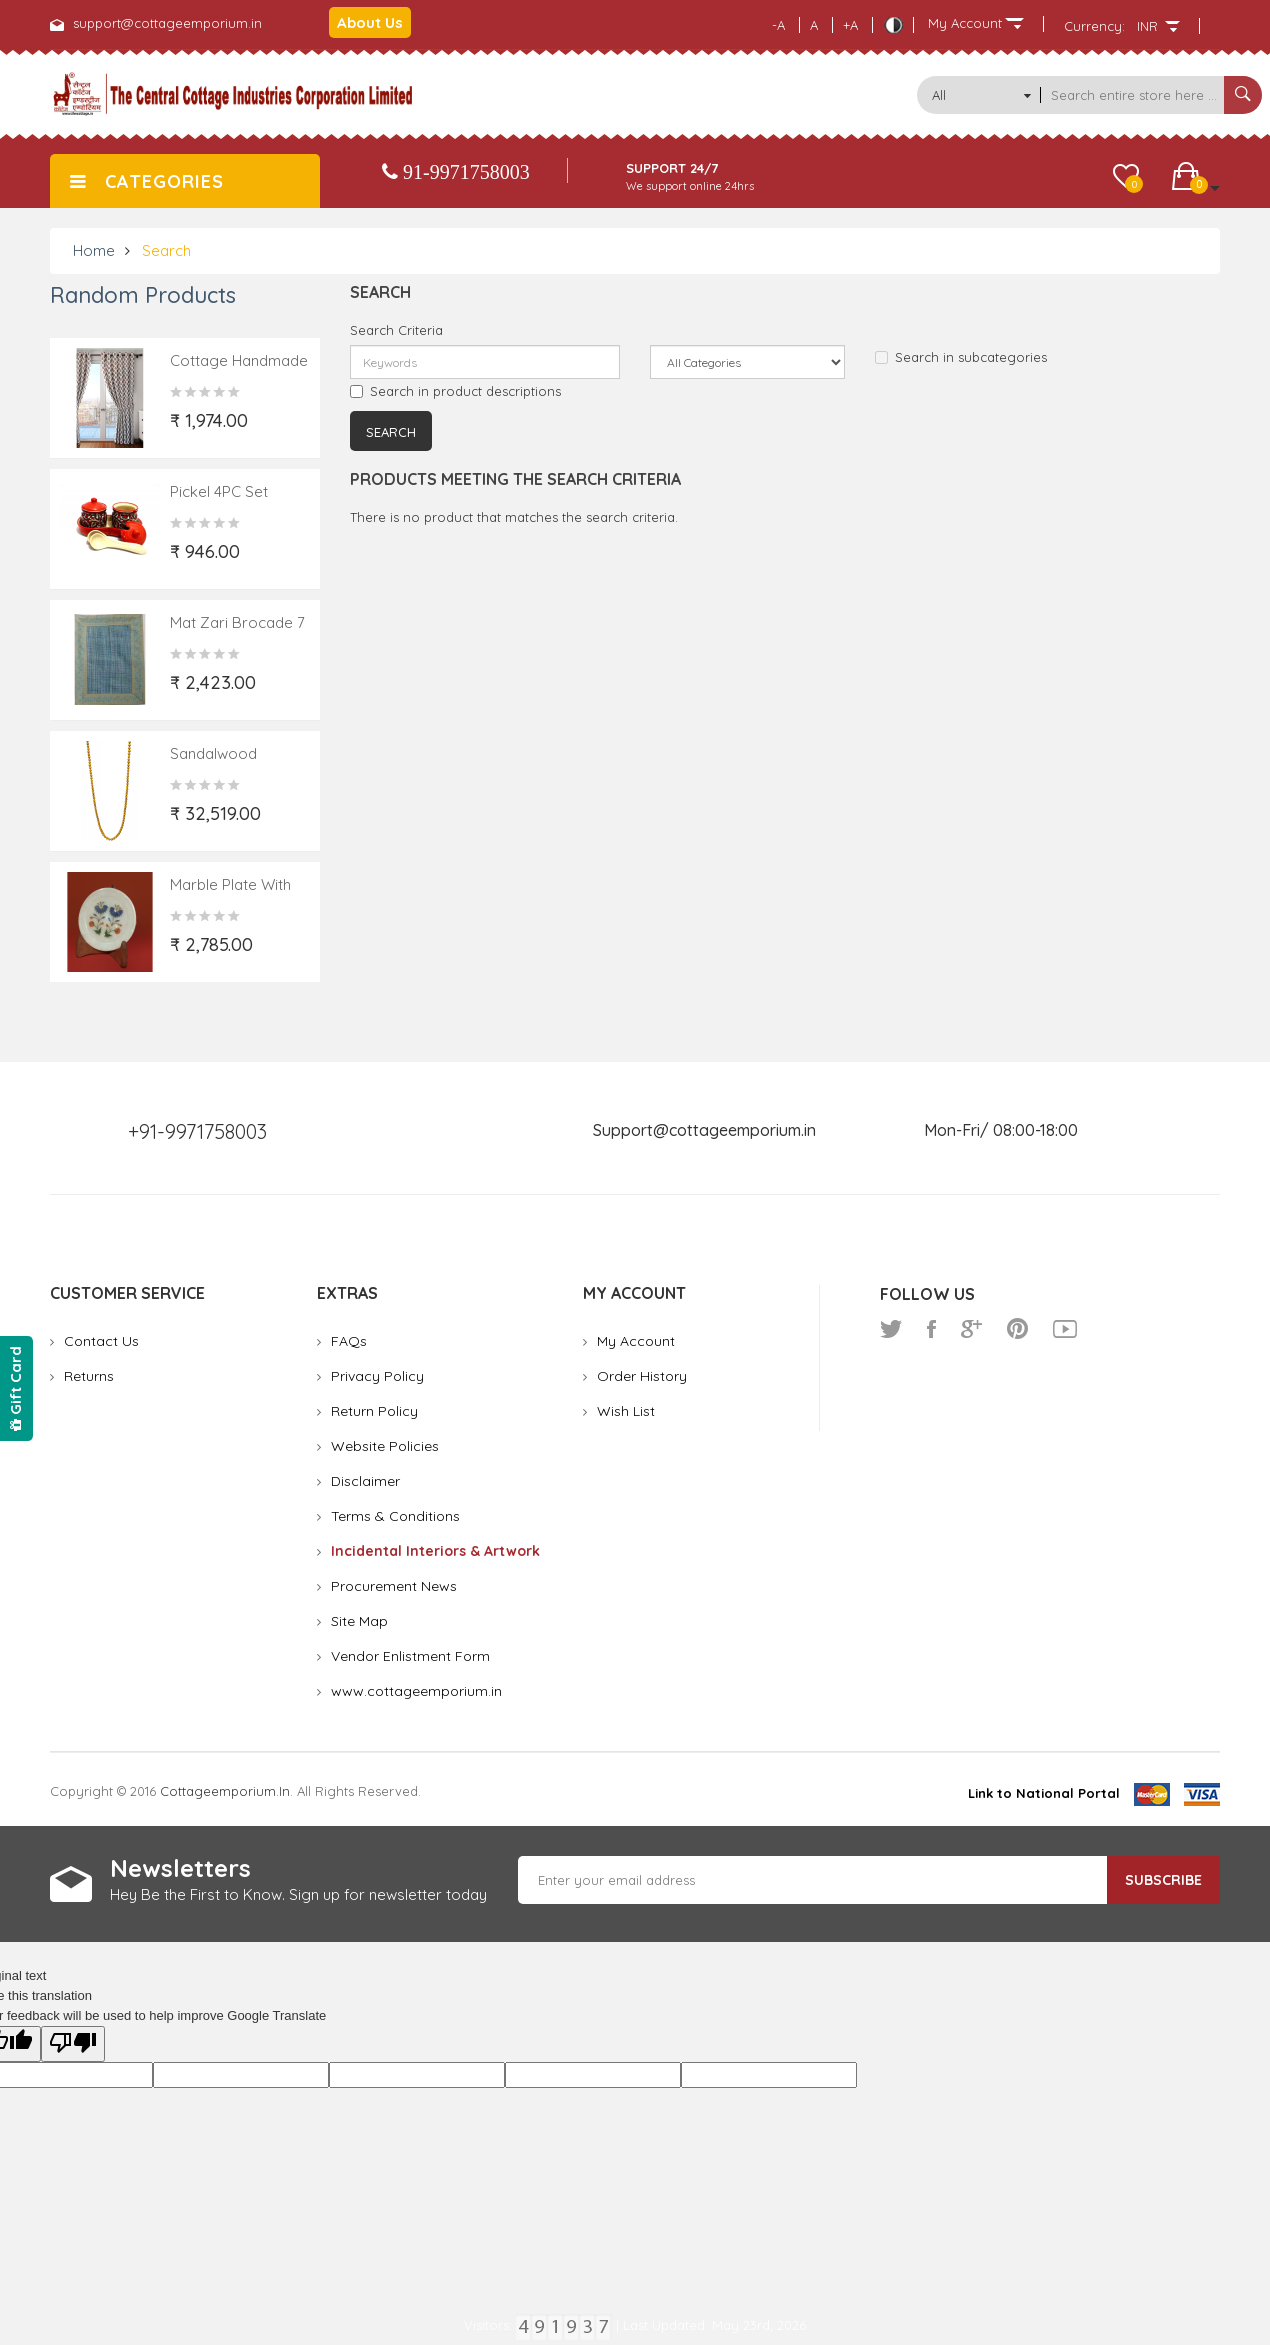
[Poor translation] (73, 2044)
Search (166, 250)
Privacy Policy (377, 1376)
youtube (1065, 1329)
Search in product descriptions (455, 391)
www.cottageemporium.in (416, 1691)
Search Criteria (396, 330)
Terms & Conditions (395, 1516)
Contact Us (101, 1341)
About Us (370, 22)
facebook (931, 1329)
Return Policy (374, 1411)
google (971, 1329)
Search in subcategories (961, 357)
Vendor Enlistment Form (410, 1656)
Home (94, 250)
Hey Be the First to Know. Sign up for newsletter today (298, 1894)
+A (850, 25)
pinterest (1017, 1329)
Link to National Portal (1044, 1793)
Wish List (626, 1411)
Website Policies (385, 1446)
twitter (891, 1329)
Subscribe (1163, 1880)
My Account (636, 1341)
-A (778, 25)
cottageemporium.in (225, 1791)
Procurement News (394, 1586)
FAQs (349, 1341)
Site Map (359, 1621)
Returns (89, 1376)
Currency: (1094, 26)
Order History (642, 1376)
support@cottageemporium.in (167, 23)
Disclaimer (365, 1481)
